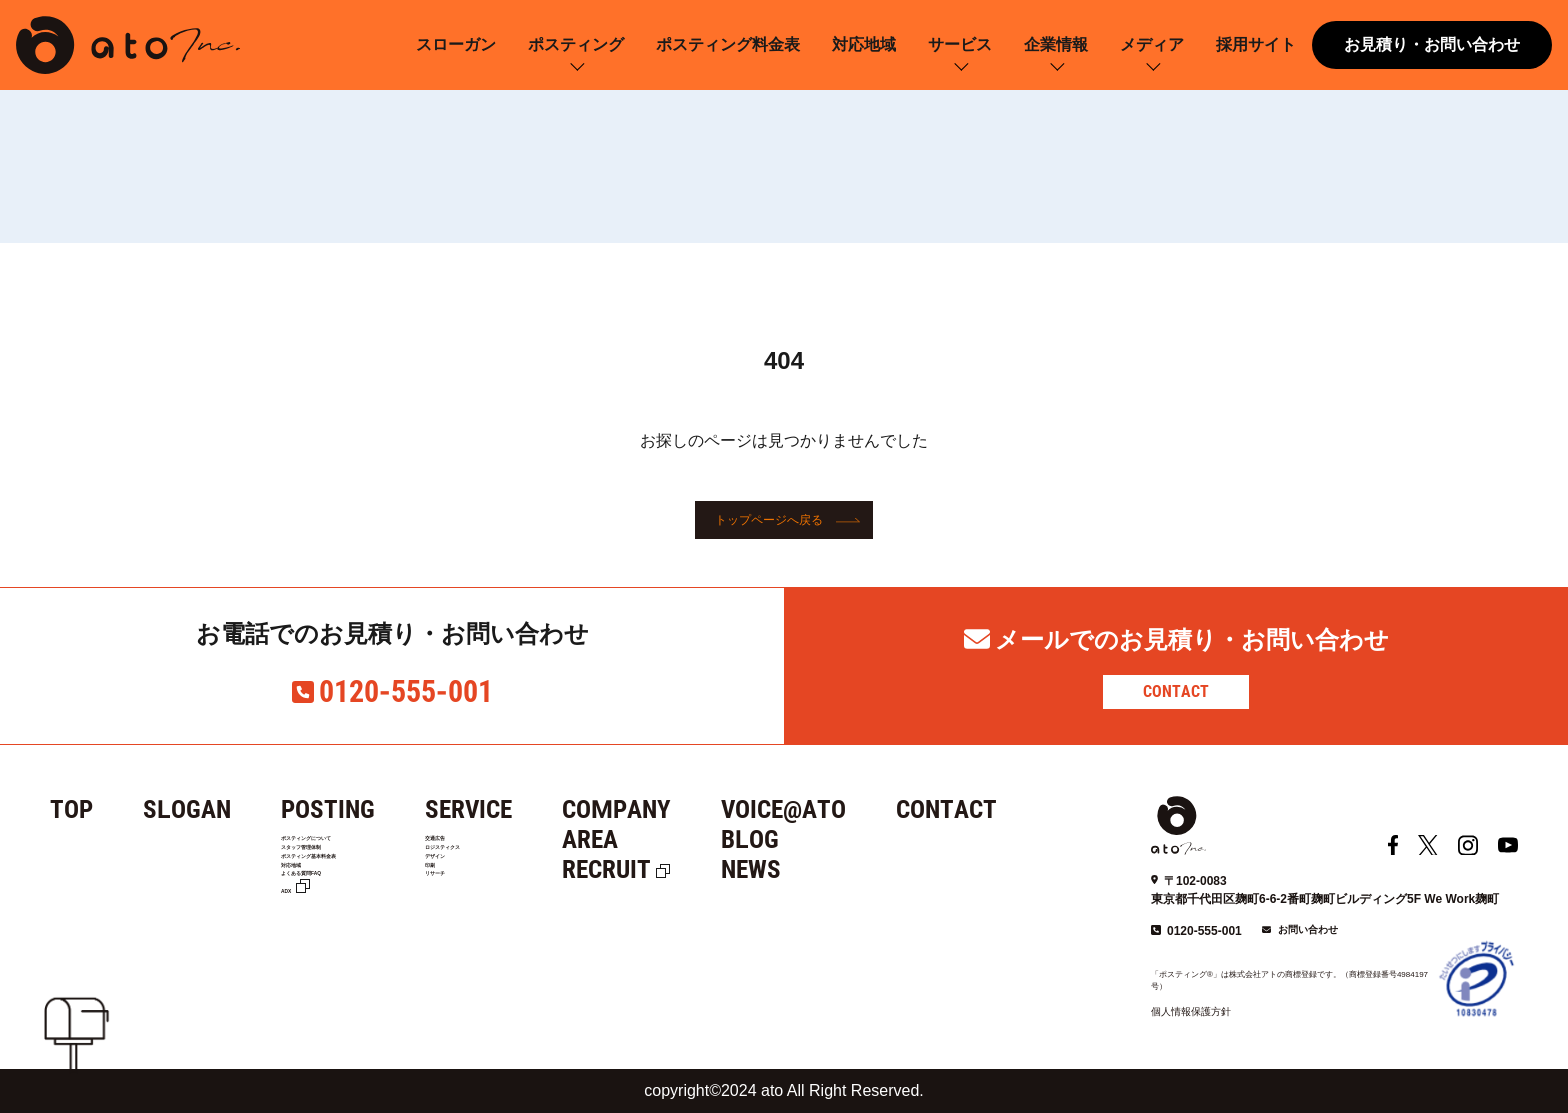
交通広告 (513, 847)
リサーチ (513, 948)
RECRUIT (677, 869)
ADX (296, 973)
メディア (1152, 44)
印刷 (499, 923)
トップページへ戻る (769, 520)
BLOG (821, 839)
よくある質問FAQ (337, 948)
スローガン (456, 44)
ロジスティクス (534, 873)
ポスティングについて (351, 847)
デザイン (513, 898)
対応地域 (864, 44)
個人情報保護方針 (1191, 1011)
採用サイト (1256, 44)
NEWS (822, 869)
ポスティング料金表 (728, 44)
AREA (661, 839)
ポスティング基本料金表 (358, 898)
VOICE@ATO (854, 809)
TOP (71, 809)
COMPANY (687, 809)
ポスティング (576, 44)
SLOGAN (187, 809)
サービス (960, 44)
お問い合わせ (1308, 929)
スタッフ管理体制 (337, 873)
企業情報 (1056, 44)
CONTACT (1176, 691)
